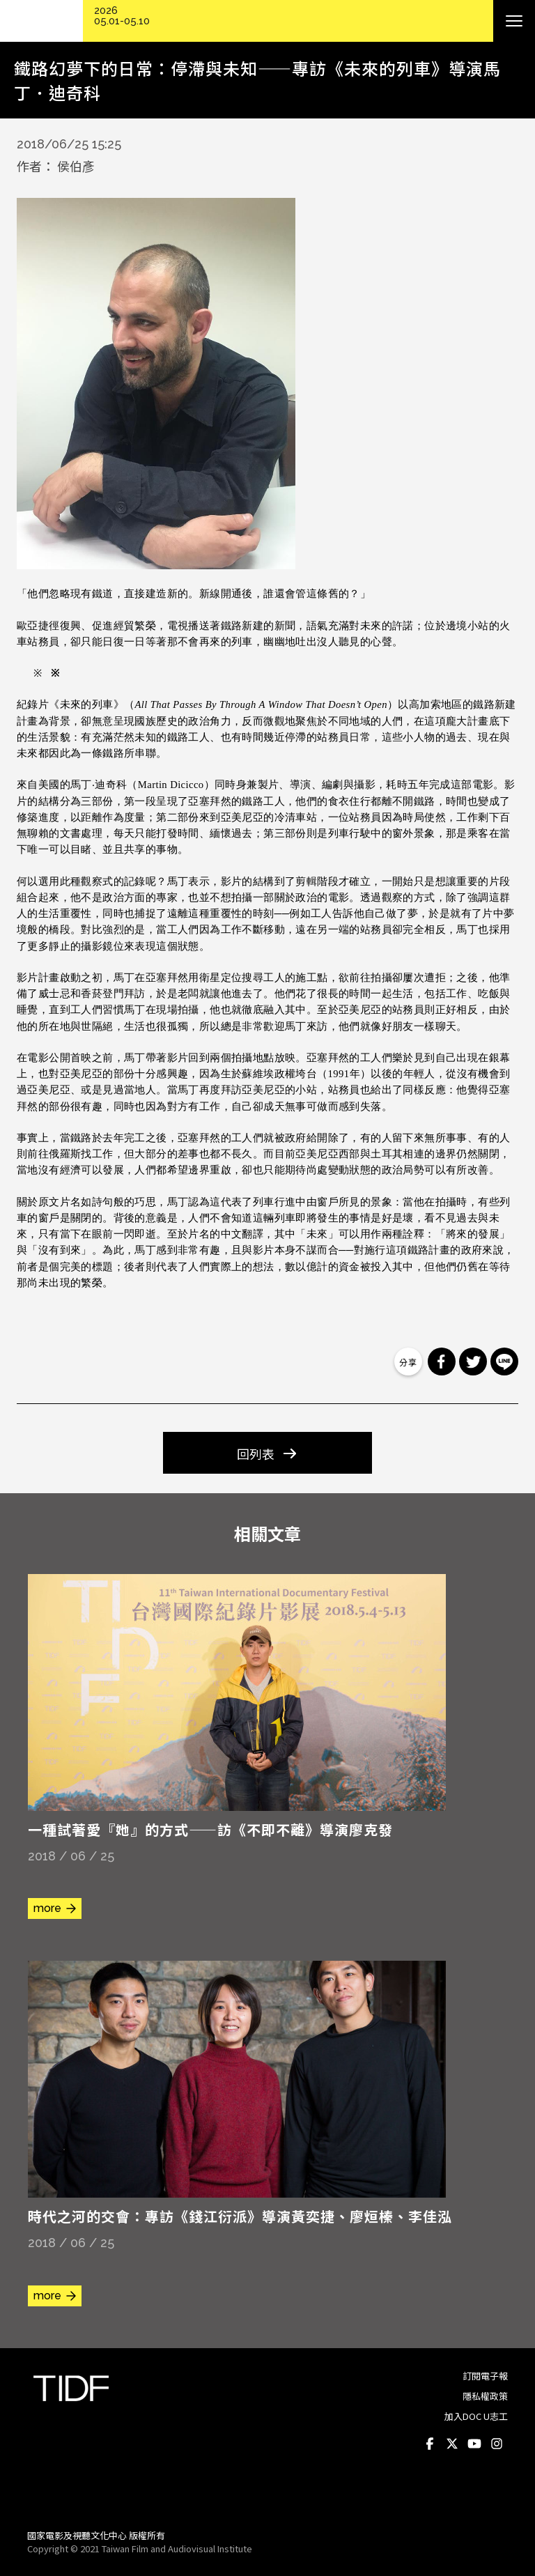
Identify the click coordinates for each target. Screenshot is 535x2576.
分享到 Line (504, 1361)
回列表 (255, 1453)
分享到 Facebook (442, 1361)
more (47, 1908)
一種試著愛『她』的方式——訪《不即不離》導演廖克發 (210, 1829)
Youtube (474, 2444)
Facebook (430, 2444)
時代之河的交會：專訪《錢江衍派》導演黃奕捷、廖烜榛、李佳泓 (240, 2216)
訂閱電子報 (485, 2375)
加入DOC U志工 (476, 2416)
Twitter (452, 2444)
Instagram (497, 2444)
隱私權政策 (485, 2396)
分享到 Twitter (473, 1361)
